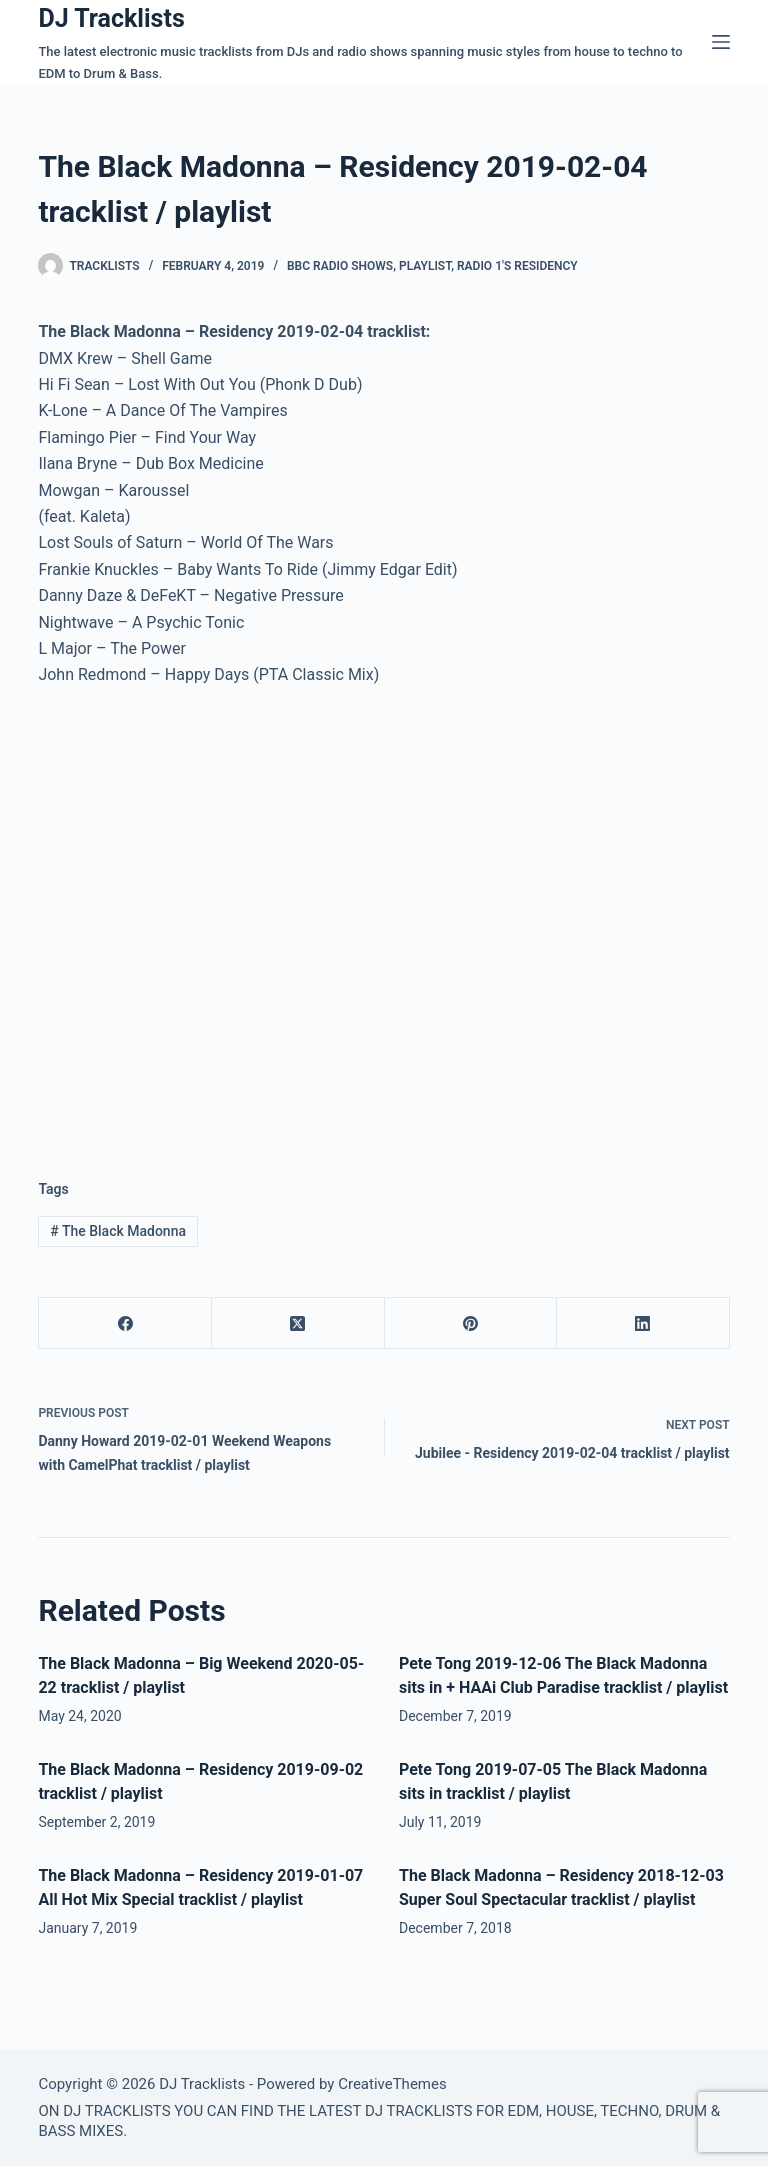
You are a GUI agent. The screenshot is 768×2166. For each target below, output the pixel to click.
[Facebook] (125, 1323)
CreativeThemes (392, 2084)
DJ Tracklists (111, 18)
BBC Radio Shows (340, 266)
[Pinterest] (471, 1323)
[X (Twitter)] (298, 1323)
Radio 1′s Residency (517, 266)
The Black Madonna (118, 1231)
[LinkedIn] (643, 1323)
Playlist (425, 266)
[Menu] (721, 42)
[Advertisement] (206, 981)
